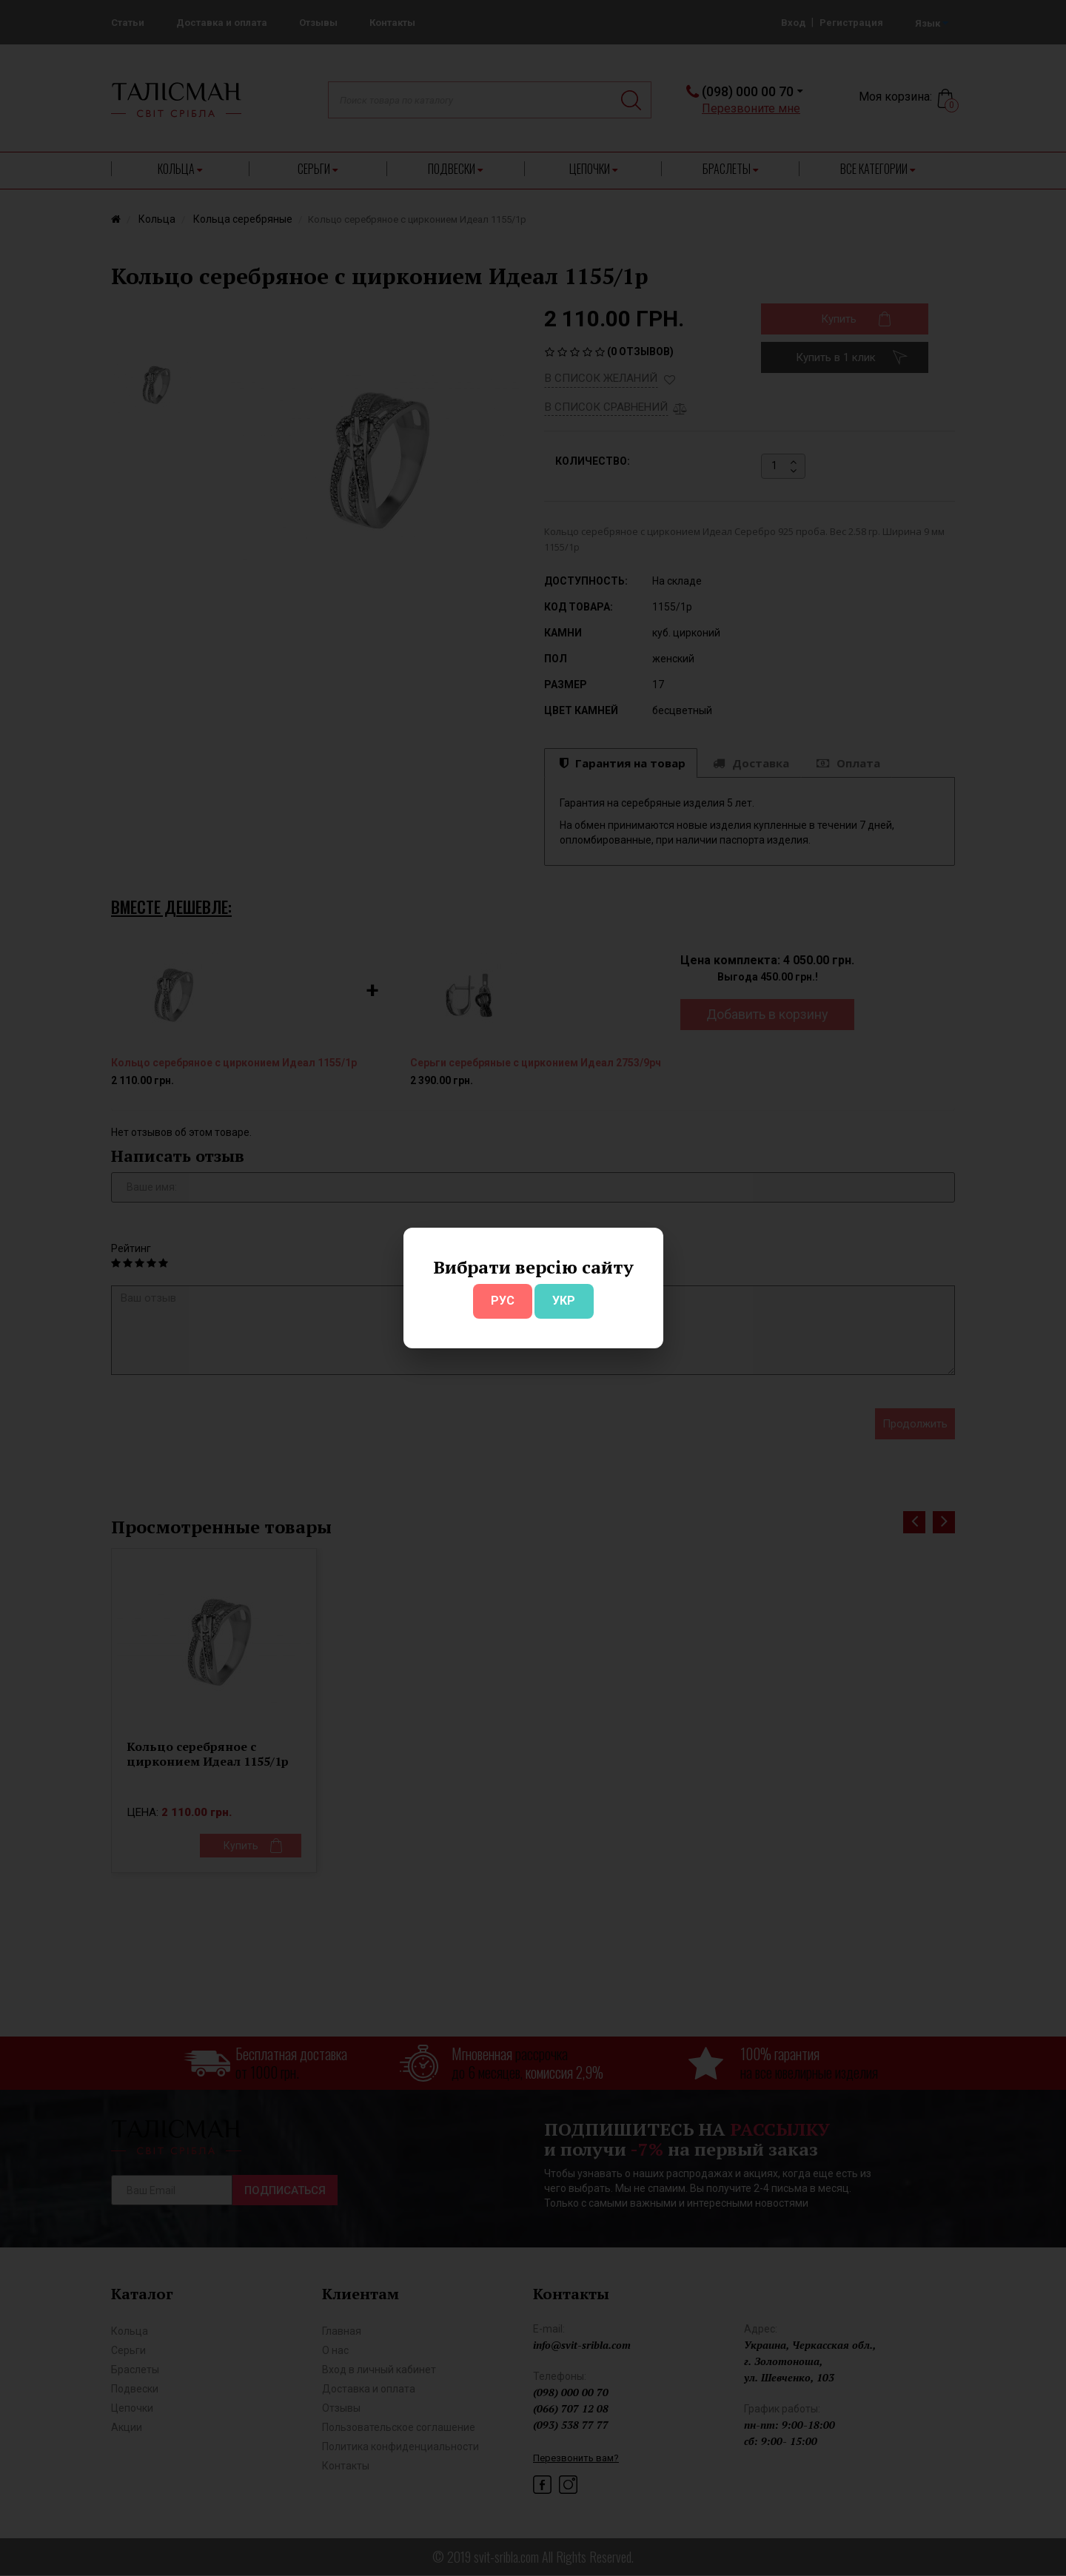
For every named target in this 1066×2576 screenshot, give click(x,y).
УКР (563, 1301)
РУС (502, 1301)
